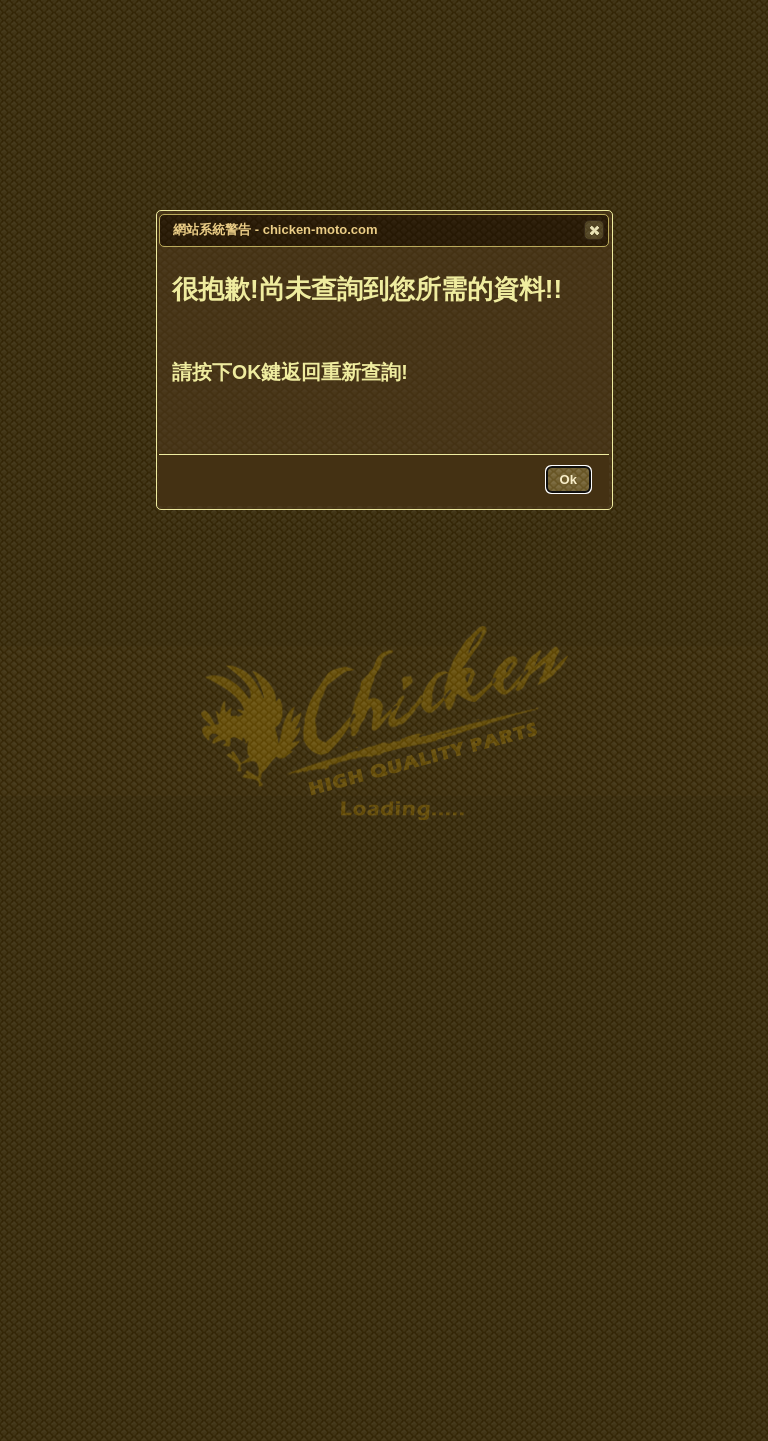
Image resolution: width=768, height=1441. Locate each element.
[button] (594, 230)
